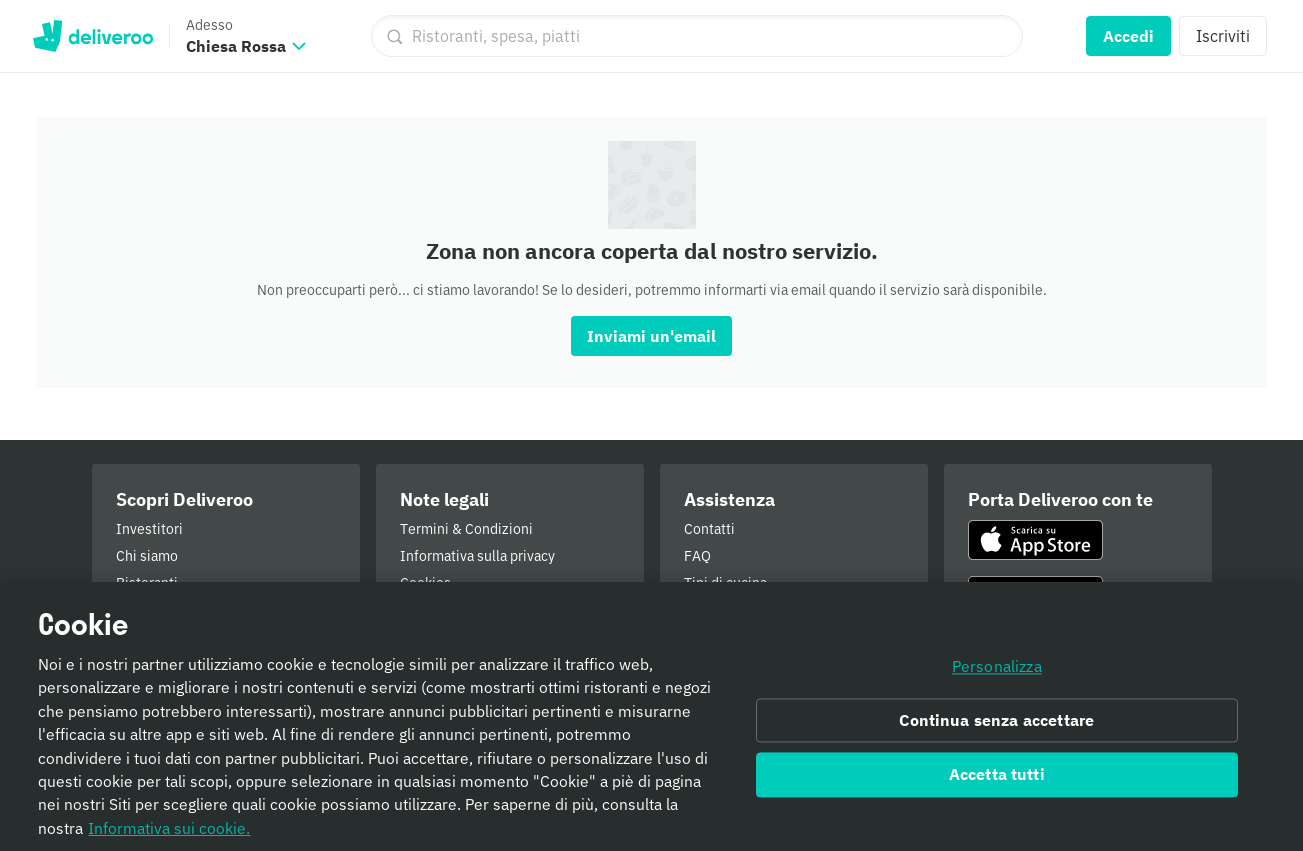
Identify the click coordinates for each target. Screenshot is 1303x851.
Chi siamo (147, 556)
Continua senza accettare (996, 727)
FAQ (697, 556)
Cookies (425, 583)
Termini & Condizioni (466, 529)
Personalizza (997, 673)
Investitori (149, 529)
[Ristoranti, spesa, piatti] (697, 36)
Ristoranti (147, 583)
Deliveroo (92, 36)
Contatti (709, 529)
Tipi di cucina (725, 583)
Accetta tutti (997, 782)
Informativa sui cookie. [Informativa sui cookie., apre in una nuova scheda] (169, 835)
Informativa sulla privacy (477, 556)
